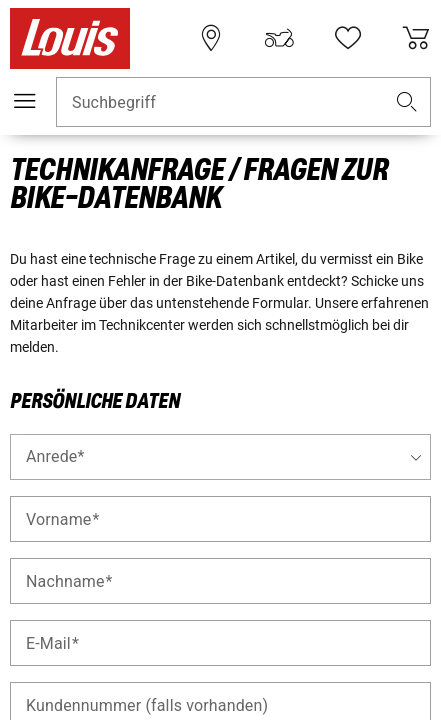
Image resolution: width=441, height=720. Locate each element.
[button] (407, 102)
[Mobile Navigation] (25, 101)
